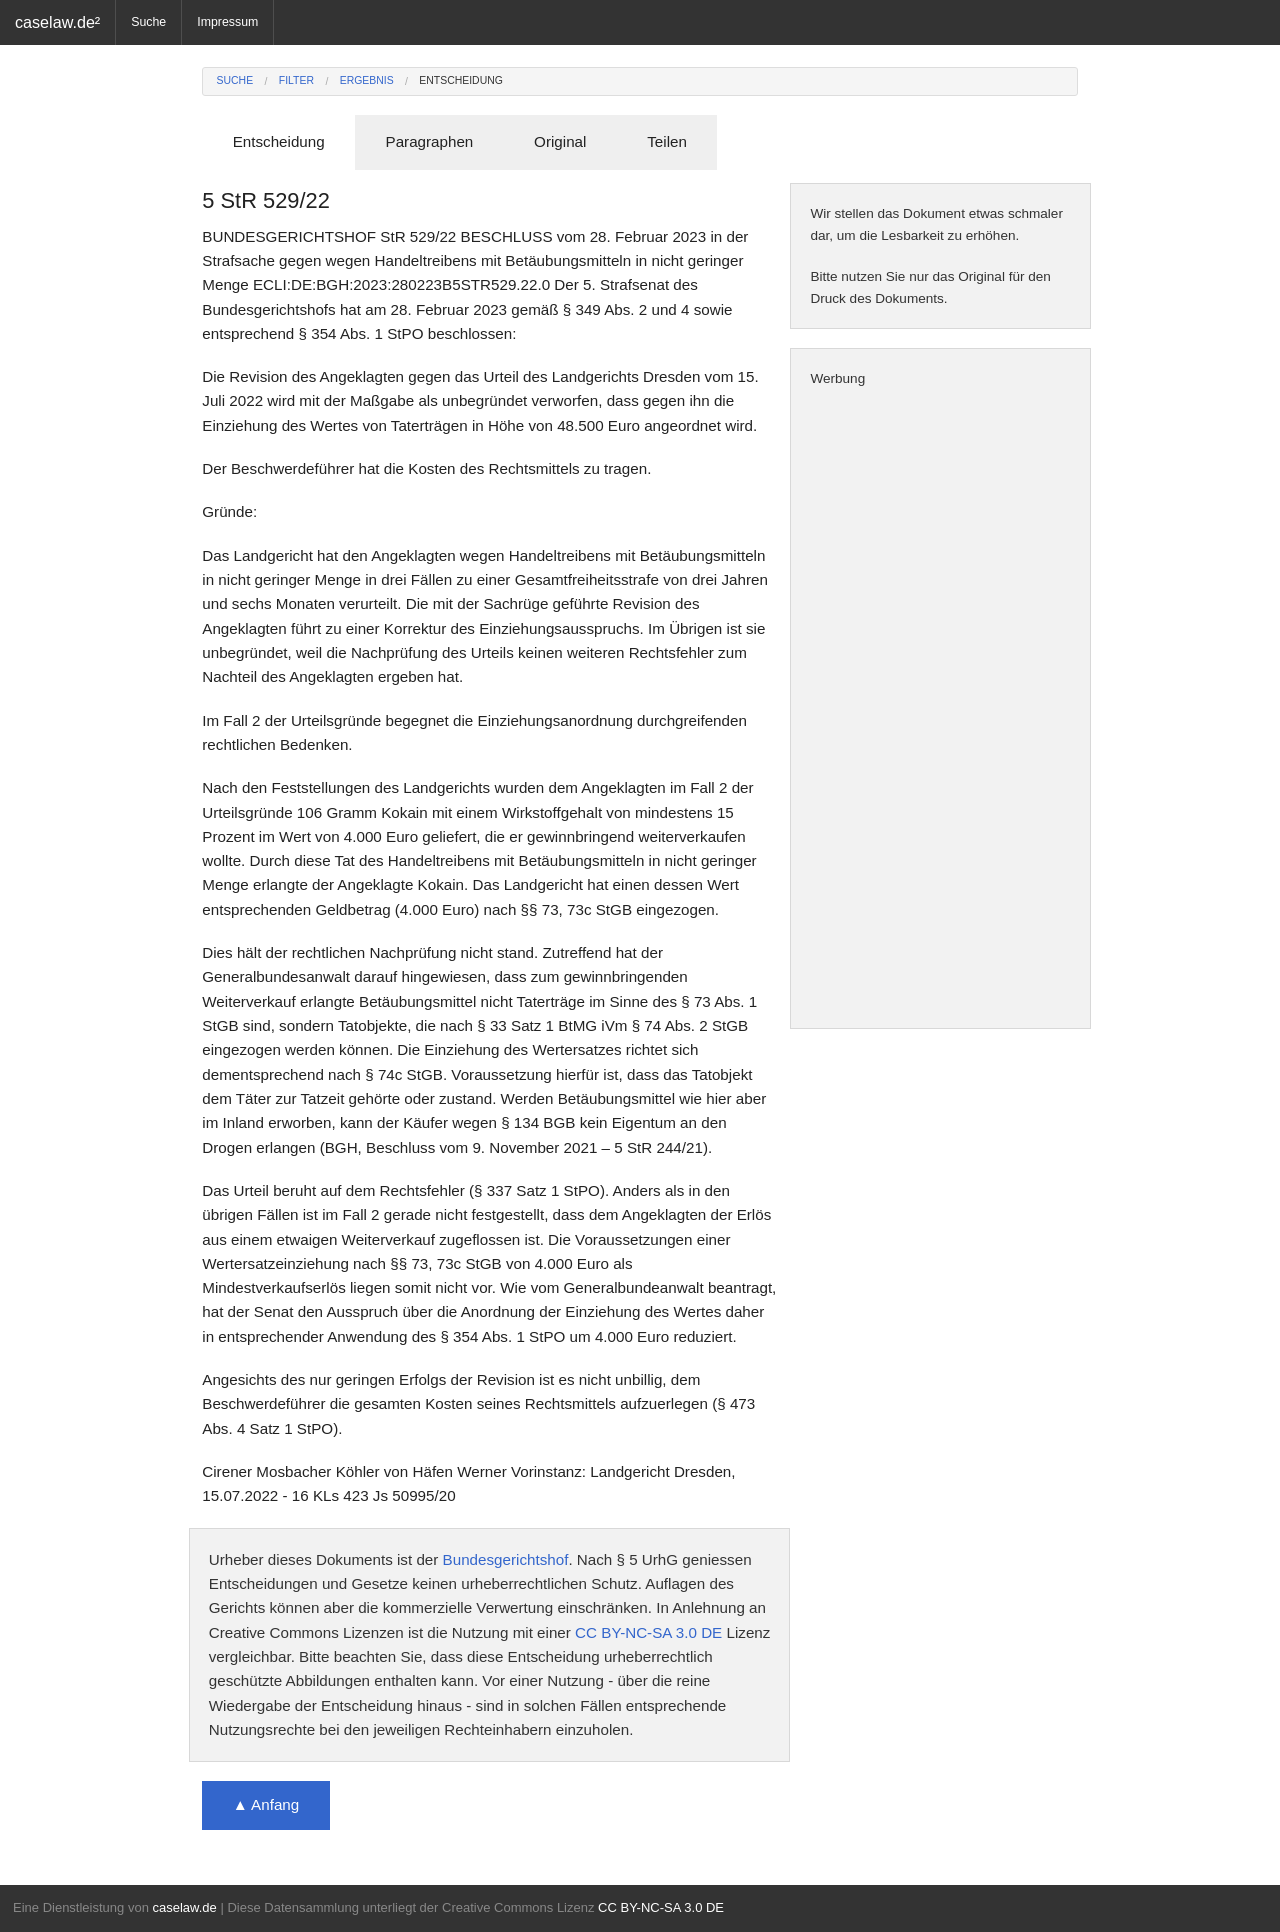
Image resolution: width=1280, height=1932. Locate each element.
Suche (148, 22)
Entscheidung (461, 80)
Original (560, 141)
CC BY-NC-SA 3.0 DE (648, 1632)
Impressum (227, 22)
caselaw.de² (57, 22)
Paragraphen (430, 141)
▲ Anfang (266, 1804)
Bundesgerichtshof (506, 1559)
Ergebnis (367, 80)
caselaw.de (184, 1907)
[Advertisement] (940, 709)
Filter (296, 80)
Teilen (667, 141)
